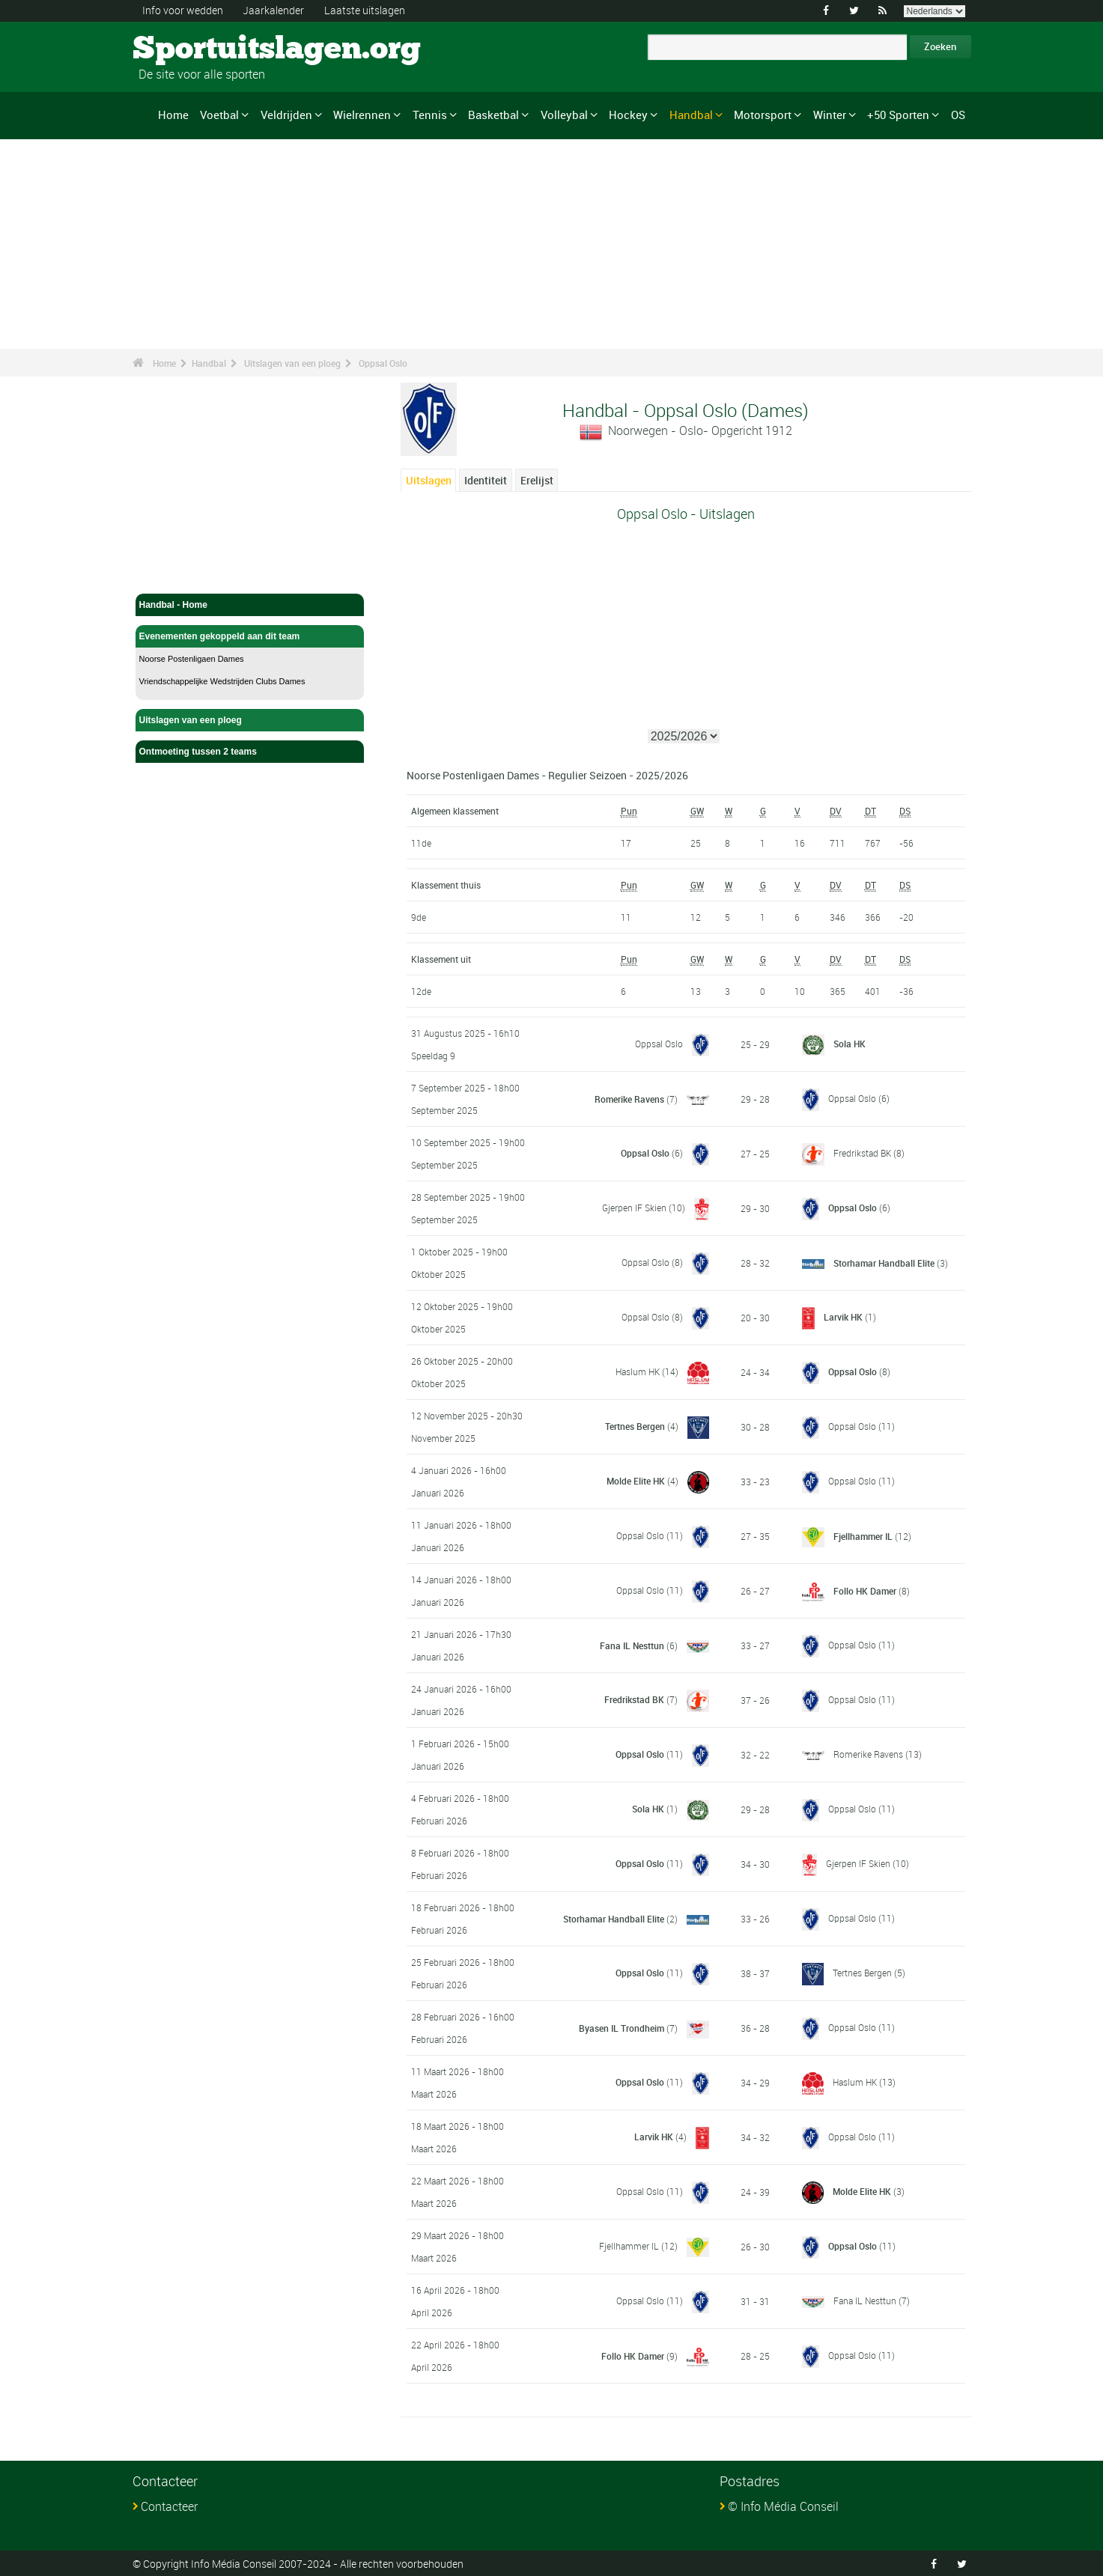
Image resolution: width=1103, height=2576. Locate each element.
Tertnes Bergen (635, 1425)
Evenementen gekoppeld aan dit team (250, 636)
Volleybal (564, 114)
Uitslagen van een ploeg (292, 363)
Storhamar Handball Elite (884, 1262)
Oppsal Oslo (383, 363)
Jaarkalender (273, 10)
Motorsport (762, 114)
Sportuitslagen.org (189, 48)
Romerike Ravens (629, 1098)
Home (173, 114)
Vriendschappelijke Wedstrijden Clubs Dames (222, 681)
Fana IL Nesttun (632, 1645)
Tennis (430, 114)
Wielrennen (362, 114)
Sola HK (849, 1044)
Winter (829, 114)
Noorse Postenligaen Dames (191, 658)
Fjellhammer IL (863, 1535)
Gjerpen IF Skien (634, 1207)
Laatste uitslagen (364, 10)
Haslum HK (638, 1371)
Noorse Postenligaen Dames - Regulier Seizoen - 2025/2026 (547, 774)
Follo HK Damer (864, 1590)
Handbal (691, 114)
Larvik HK (843, 1316)
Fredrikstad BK (862, 1152)
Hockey (628, 114)
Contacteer (169, 2505)
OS (958, 114)
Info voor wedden (182, 10)
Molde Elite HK (636, 1480)
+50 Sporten (898, 114)
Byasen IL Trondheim (621, 2027)
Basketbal (493, 114)
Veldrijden (286, 114)
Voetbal (219, 114)
